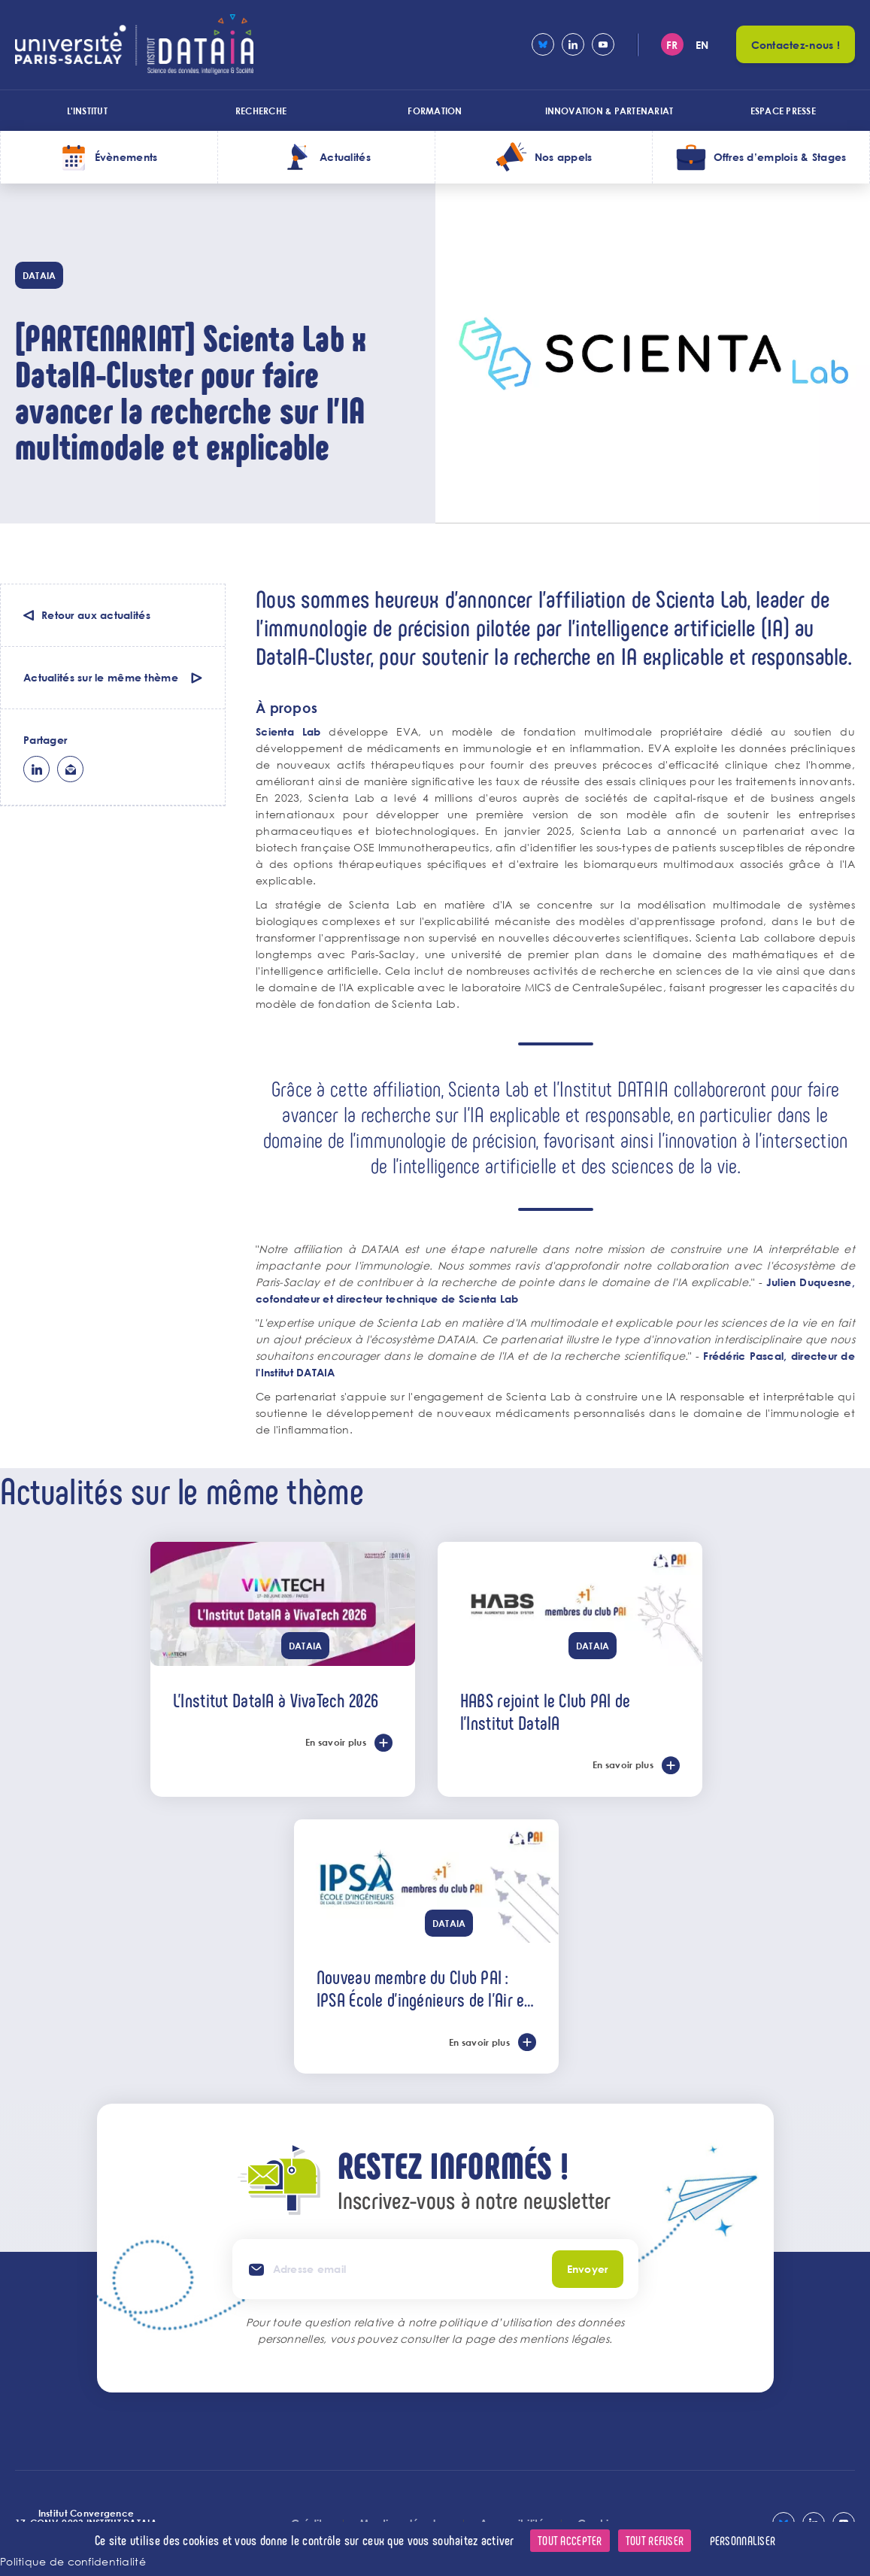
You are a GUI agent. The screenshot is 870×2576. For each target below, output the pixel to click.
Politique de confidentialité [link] (73, 2561)
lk (36, 769)
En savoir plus (335, 1742)
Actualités (345, 156)
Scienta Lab (288, 731)
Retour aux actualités (95, 614)
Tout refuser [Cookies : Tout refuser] (655, 2540)
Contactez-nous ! (795, 44)
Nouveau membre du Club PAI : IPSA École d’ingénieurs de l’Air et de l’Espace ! (423, 1987)
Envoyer (587, 2268)
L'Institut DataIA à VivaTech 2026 (275, 1700)
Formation (435, 111)
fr (672, 44)
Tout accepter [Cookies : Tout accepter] (570, 2540)
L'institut (87, 111)
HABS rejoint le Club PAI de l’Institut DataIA (545, 1711)
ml (70, 769)
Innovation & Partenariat (609, 111)
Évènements (126, 156)
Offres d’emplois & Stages (780, 156)
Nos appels (564, 156)
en (702, 44)
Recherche (260, 111)
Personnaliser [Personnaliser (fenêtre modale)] (743, 2540)
